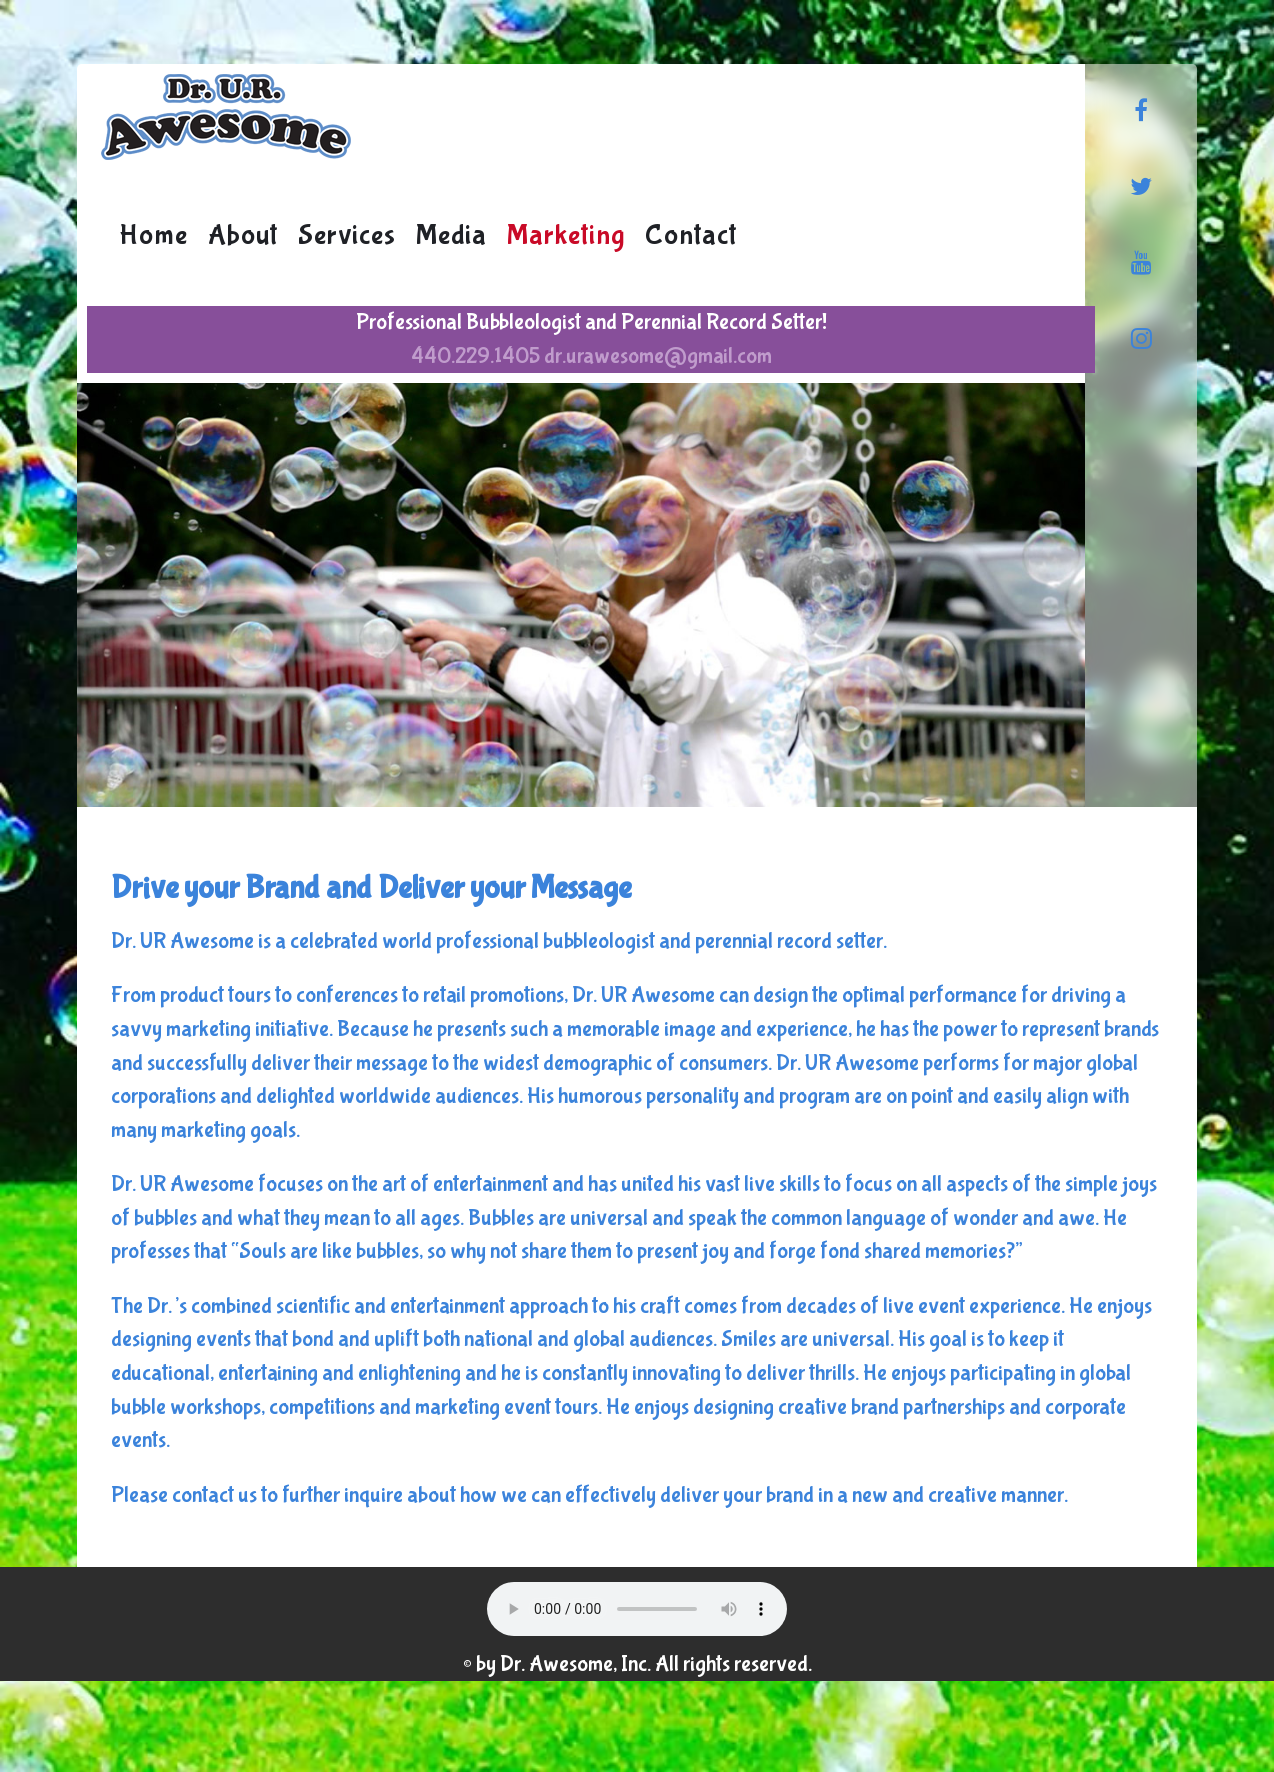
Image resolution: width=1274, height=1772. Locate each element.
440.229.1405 (475, 356)
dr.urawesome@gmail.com (658, 356)
